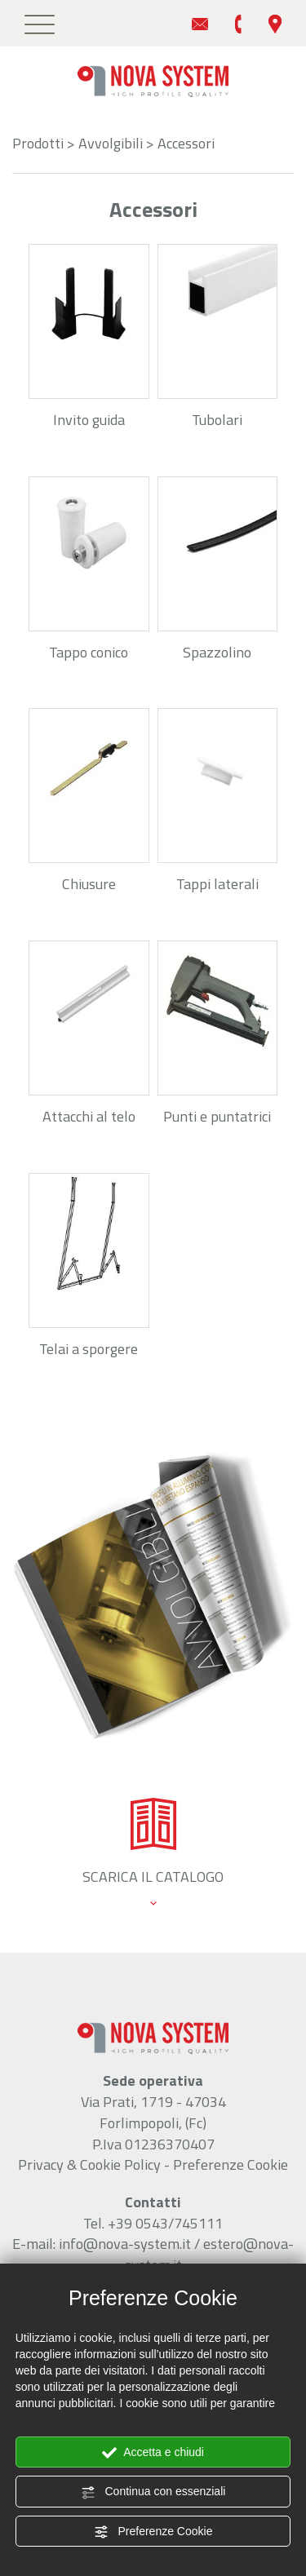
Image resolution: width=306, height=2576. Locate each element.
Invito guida (89, 420)
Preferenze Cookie (153, 2532)
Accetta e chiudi (153, 2452)
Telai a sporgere (88, 1349)
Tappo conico (88, 652)
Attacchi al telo (88, 1116)
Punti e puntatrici (217, 1116)
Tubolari (217, 420)
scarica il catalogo (153, 1877)
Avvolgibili (110, 143)
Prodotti (38, 143)
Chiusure (89, 884)
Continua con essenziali (153, 2492)
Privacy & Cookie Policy (89, 2164)
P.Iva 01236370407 (153, 2144)
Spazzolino (217, 652)
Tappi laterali (217, 884)
